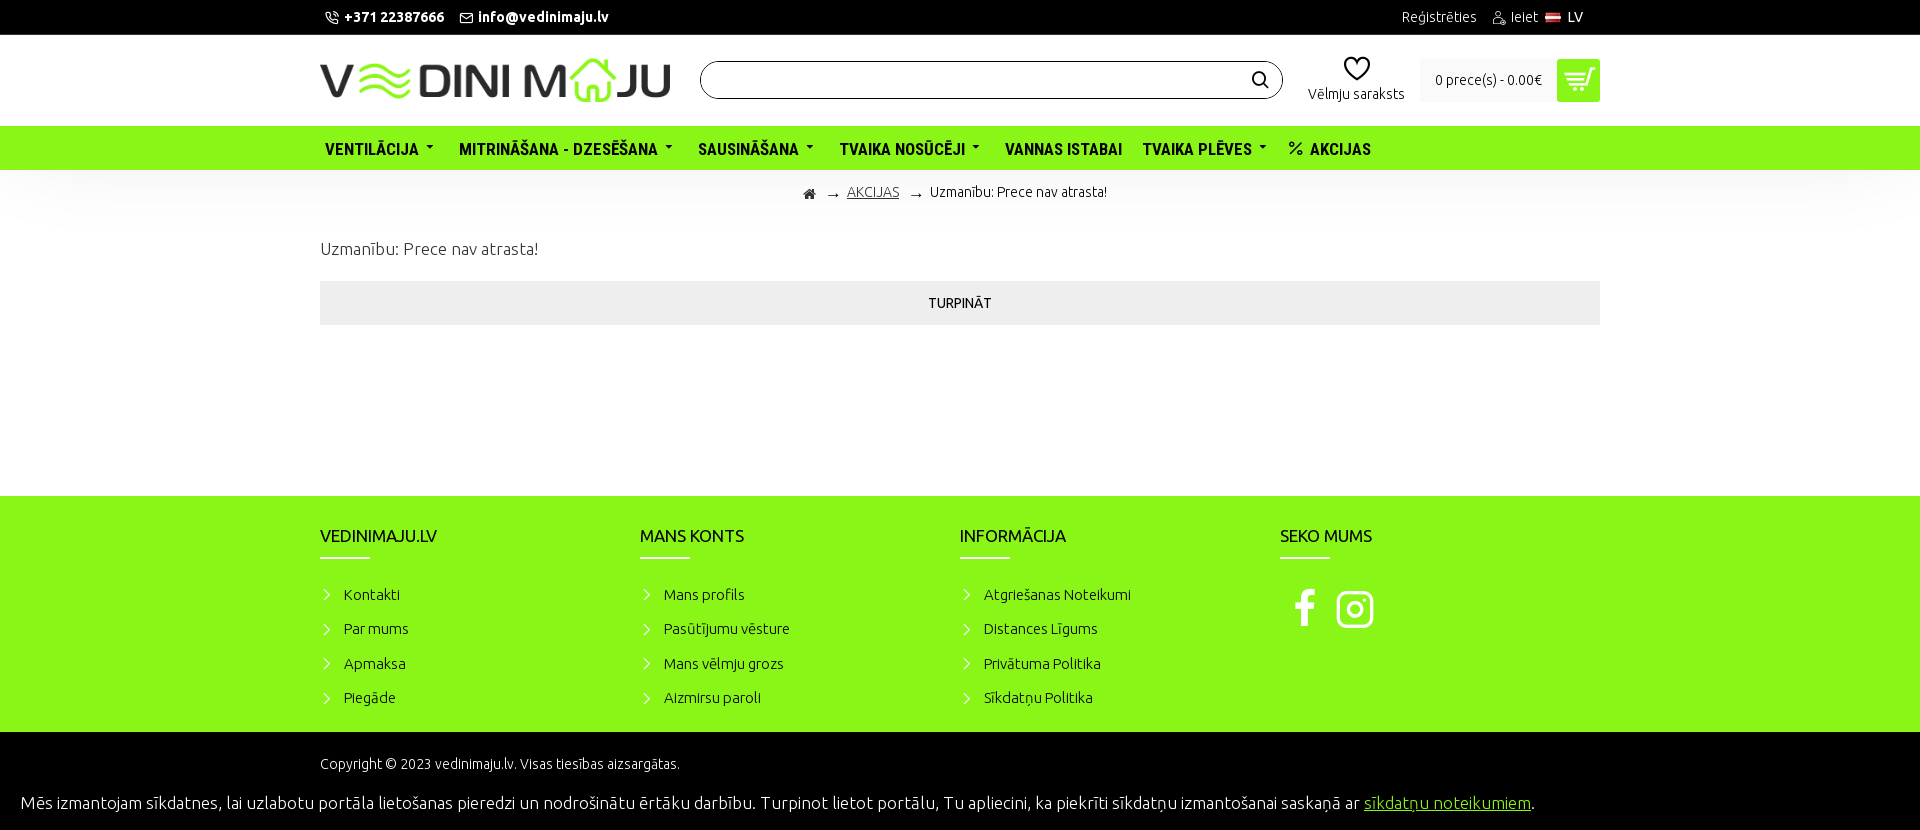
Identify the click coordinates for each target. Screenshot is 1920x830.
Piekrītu (1870, 800)
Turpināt (960, 303)
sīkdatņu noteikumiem (1447, 802)
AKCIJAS (873, 192)
